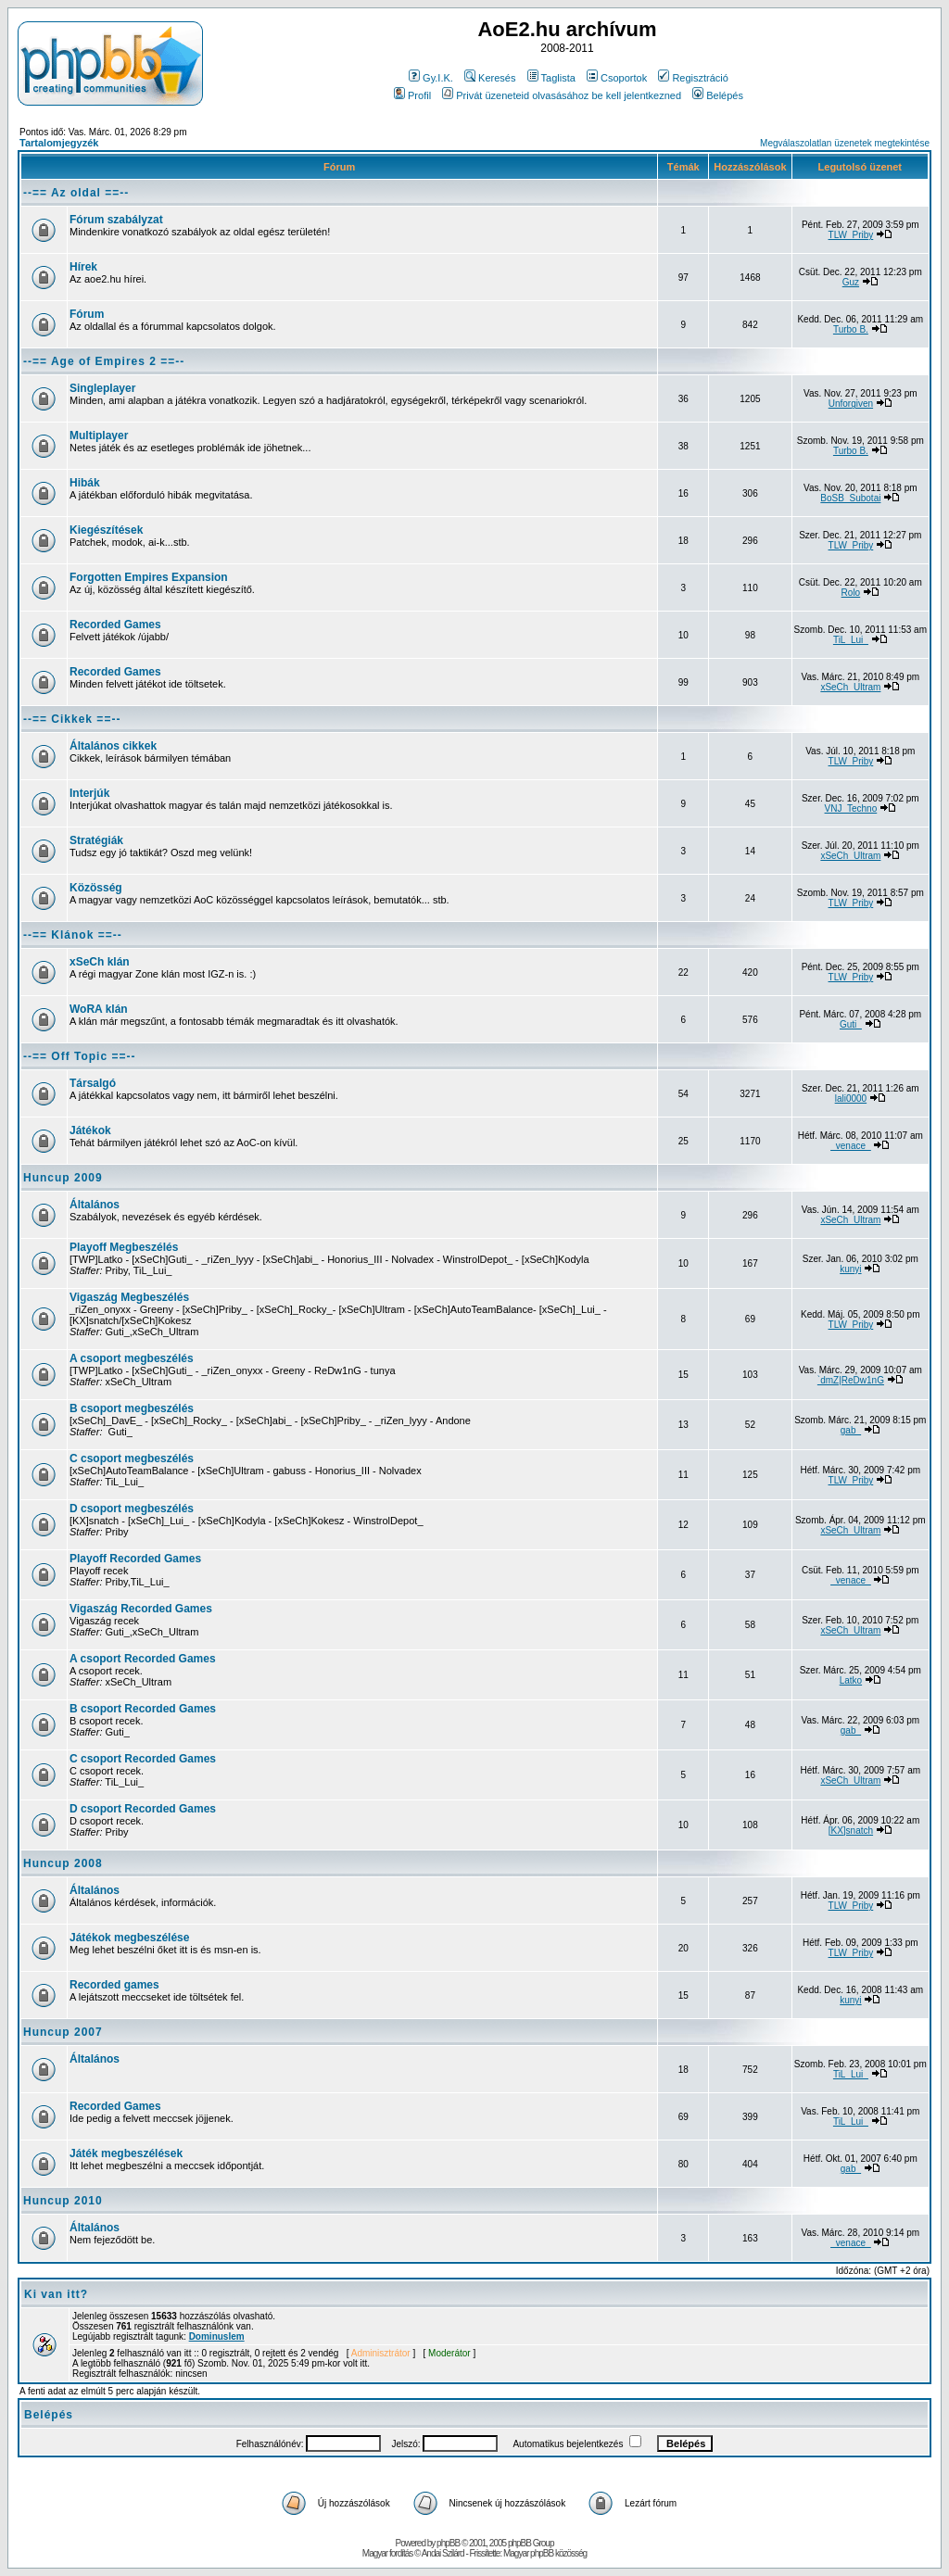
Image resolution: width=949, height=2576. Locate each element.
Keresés (489, 77)
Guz (850, 282)
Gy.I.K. (431, 77)
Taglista (551, 77)
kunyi (850, 1269)
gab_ (851, 1430)
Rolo (851, 592)
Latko (851, 1680)
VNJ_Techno (851, 808)
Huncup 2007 (63, 2032)
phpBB (448, 2543)
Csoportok (617, 77)
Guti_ (851, 1024)
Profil (412, 95)
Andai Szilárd (443, 2553)
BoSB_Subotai (850, 498)
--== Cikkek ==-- (71, 719)
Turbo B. (850, 329)
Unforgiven (851, 403)
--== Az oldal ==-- (76, 192)
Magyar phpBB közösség (545, 2553)
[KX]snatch (851, 1830)
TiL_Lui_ (850, 640)
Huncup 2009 (63, 1177)
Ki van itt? (56, 2294)
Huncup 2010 (63, 2200)
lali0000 (851, 1098)
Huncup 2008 (63, 1863)
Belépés (717, 95)
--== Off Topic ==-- (79, 1056)
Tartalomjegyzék (58, 142)
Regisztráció (693, 77)
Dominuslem (217, 2336)
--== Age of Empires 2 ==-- (103, 361)
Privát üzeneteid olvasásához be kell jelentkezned (561, 95)
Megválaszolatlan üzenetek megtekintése (845, 143)
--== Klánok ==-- (72, 934)
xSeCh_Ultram (850, 687)
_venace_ (850, 1146)
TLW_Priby (851, 235)
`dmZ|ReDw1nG (850, 1380)
